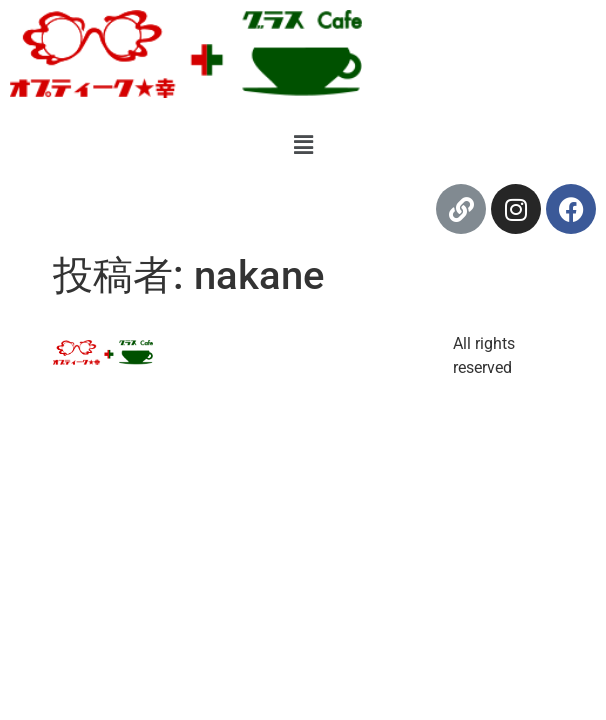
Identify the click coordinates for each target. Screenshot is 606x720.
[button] (303, 145)
